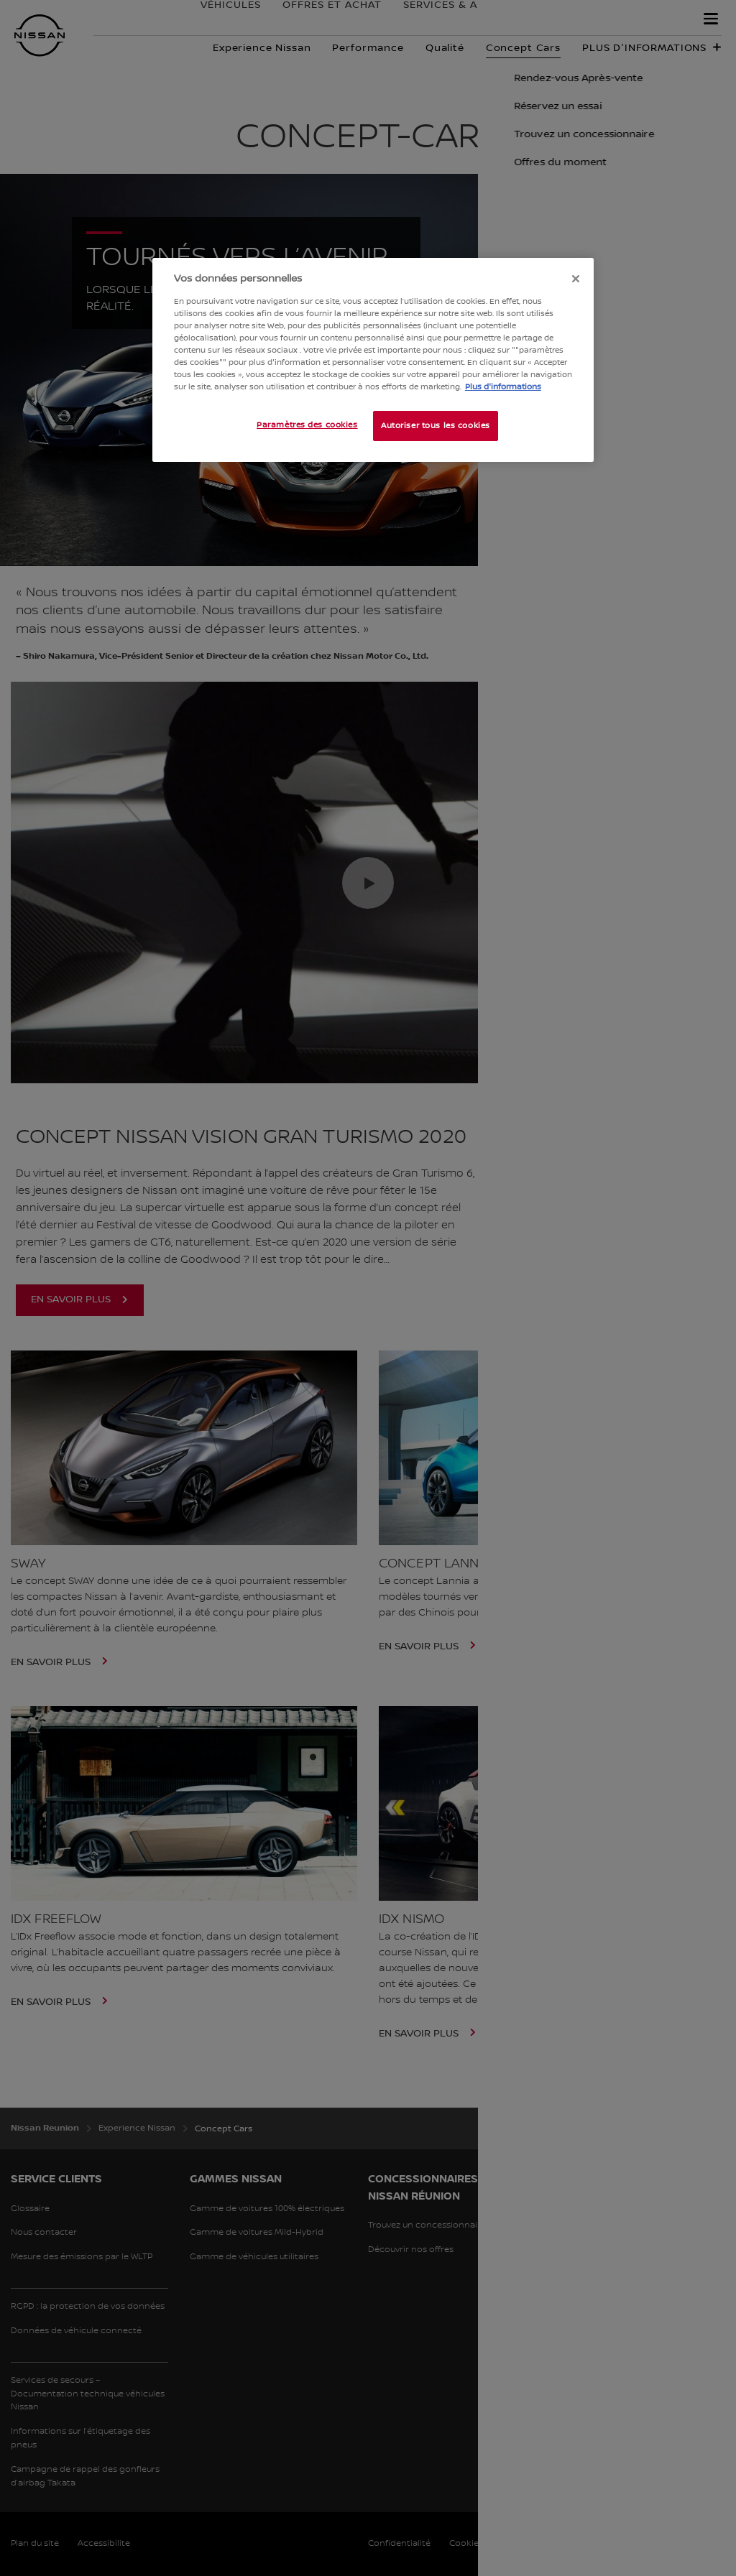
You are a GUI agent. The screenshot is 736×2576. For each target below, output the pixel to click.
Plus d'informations (503, 387)
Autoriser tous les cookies (435, 425)
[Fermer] (575, 278)
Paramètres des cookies (307, 425)
